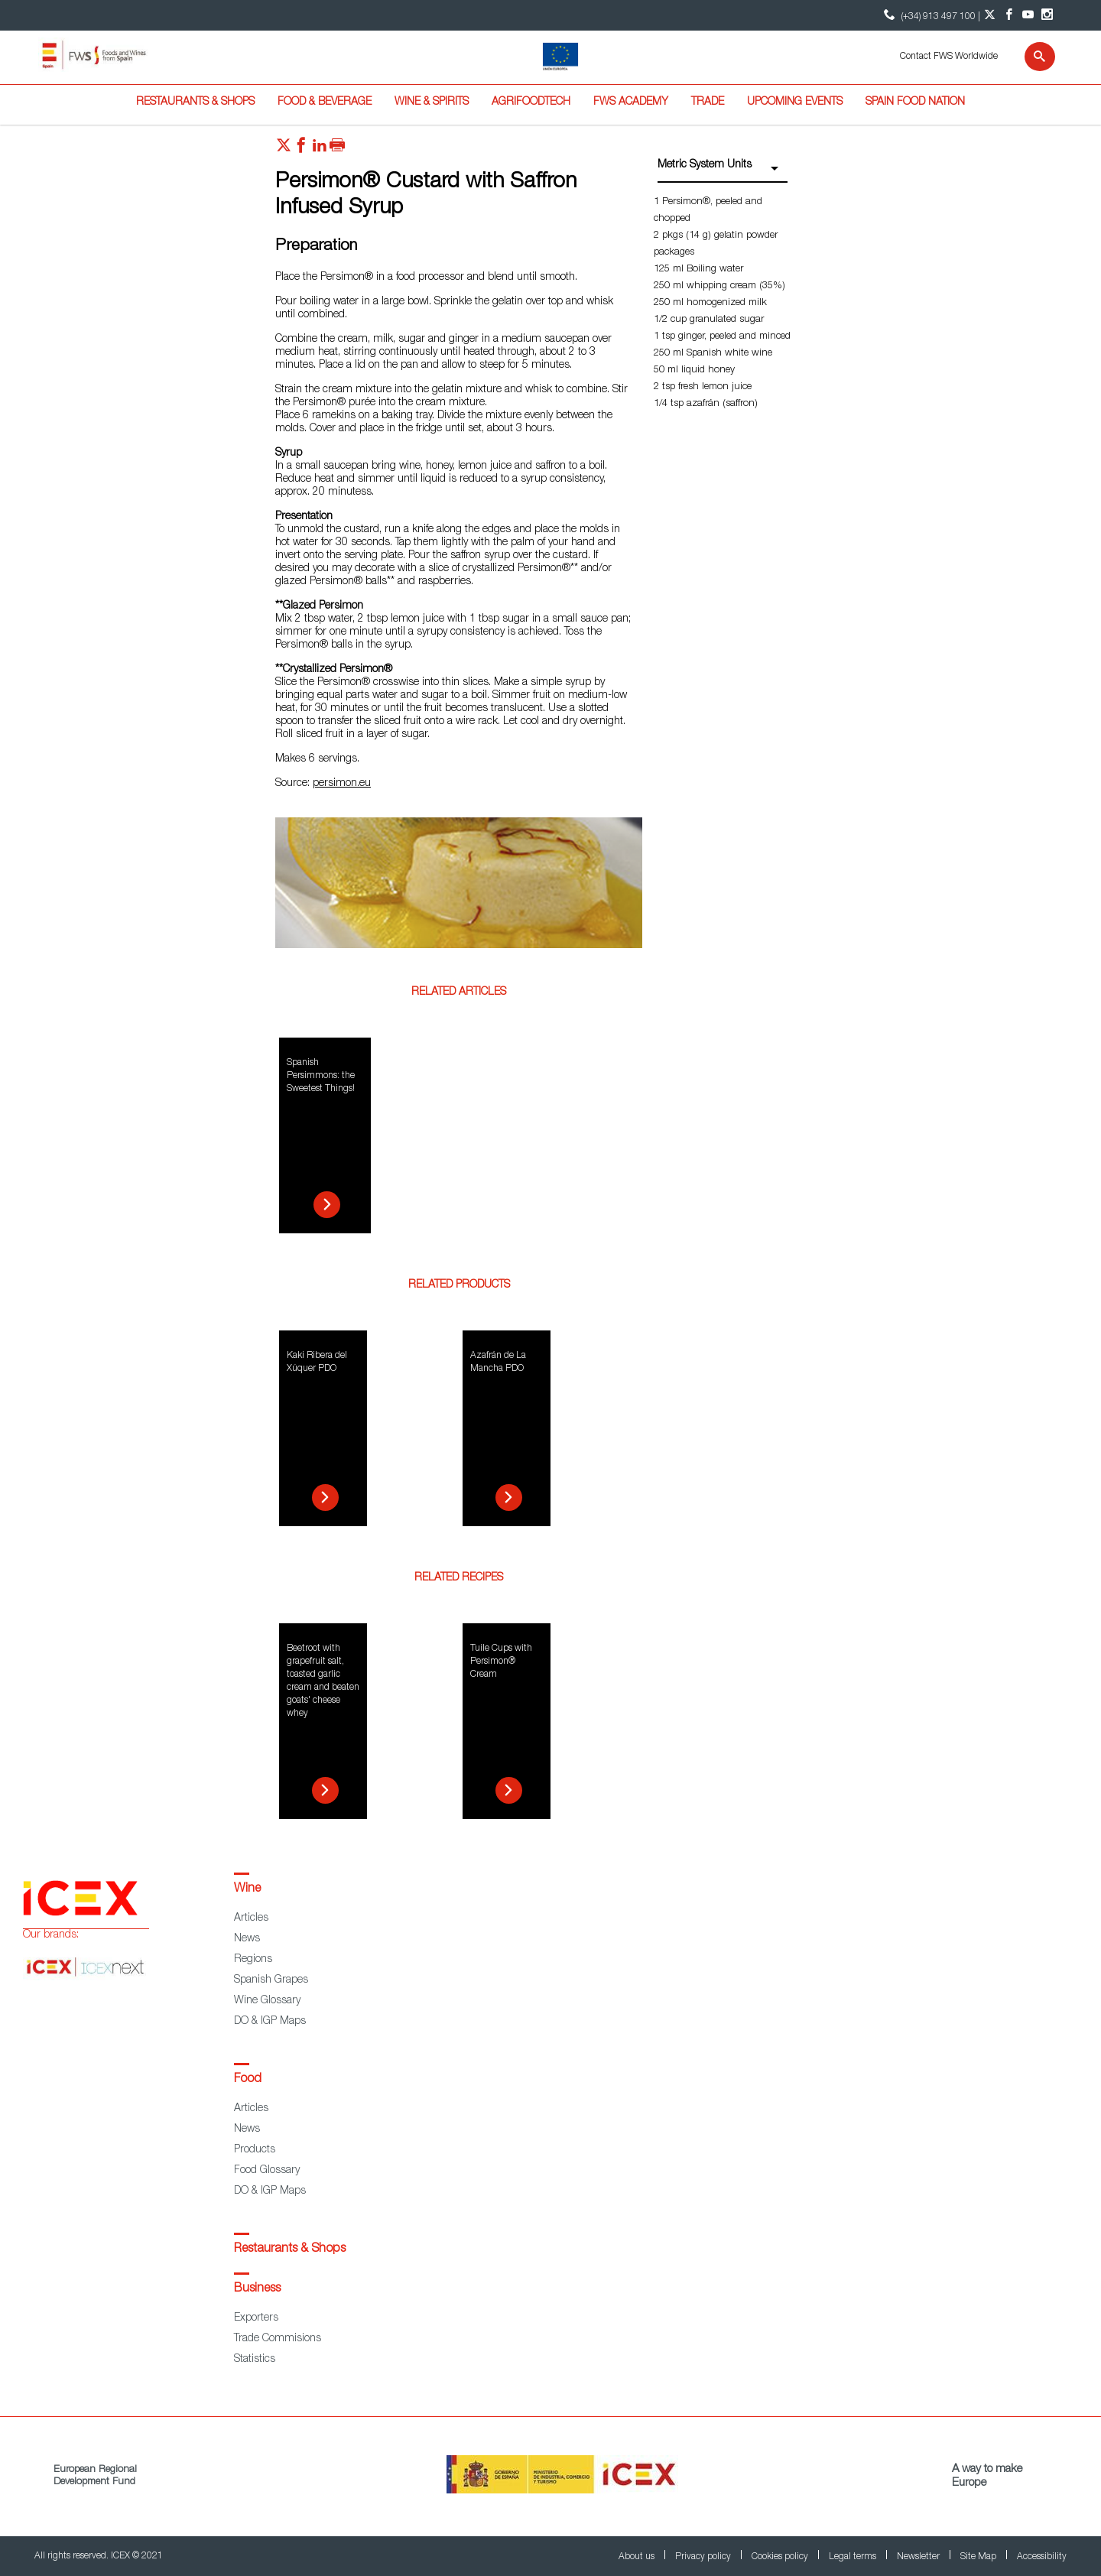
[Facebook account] (1008, 15)
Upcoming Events (795, 102)
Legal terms (854, 2556)
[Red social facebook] (301, 149)
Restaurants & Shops (195, 102)
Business (257, 2289)
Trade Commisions (277, 2339)
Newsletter (919, 2556)
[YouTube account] (1028, 15)
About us (638, 2556)
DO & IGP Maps (270, 2021)
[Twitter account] (989, 15)
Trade (707, 102)
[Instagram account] (1047, 15)
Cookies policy (781, 2556)
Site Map (979, 2556)
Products (254, 2150)
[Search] (1030, 56)
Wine (247, 1889)
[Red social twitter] (283, 149)
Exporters (256, 2318)
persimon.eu (342, 783)
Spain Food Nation (915, 102)
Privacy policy (704, 2556)
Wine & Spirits (432, 102)
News (247, 1939)
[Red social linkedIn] (319, 149)
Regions (253, 1959)
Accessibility (1042, 2556)
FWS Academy (630, 102)
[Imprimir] (337, 149)
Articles (251, 1918)
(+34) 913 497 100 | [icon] (930, 14)
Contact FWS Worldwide (949, 56)
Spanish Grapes (271, 1980)
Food (247, 2080)
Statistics (254, 2359)
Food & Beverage (325, 102)
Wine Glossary (267, 2001)
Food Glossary (267, 2170)
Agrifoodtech (531, 102)
